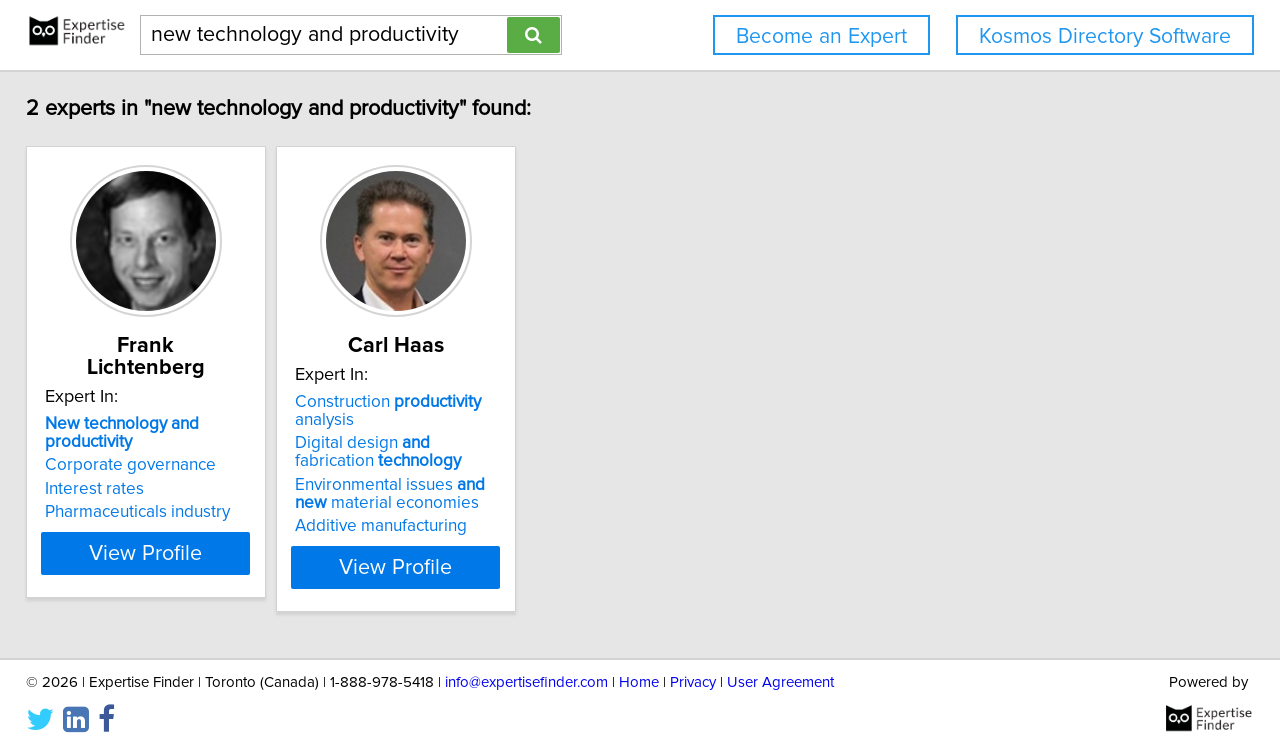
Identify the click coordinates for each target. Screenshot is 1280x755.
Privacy (693, 682)
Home (639, 682)
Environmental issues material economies (472, 476)
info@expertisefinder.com (526, 682)
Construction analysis (483, 402)
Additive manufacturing (445, 508)
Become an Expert (821, 36)
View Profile (185, 549)
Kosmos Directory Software (1105, 36)
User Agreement (780, 682)
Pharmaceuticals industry (151, 472)
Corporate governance (144, 425)
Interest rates (108, 449)
